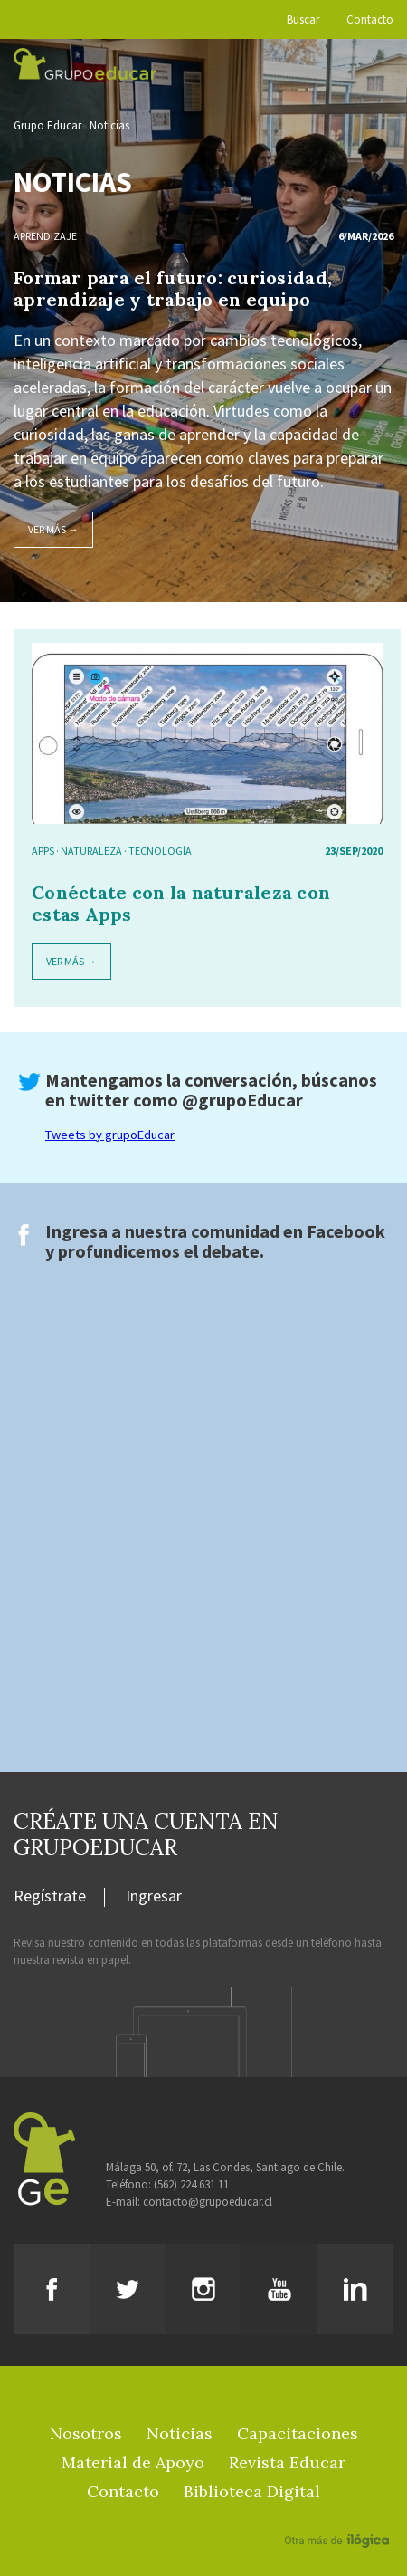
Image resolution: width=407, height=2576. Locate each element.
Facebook (346, 1231)
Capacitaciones (297, 2433)
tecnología (160, 850)
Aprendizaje (45, 236)
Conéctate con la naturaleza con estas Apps (181, 903)
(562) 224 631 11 (191, 2184)
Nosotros (86, 2433)
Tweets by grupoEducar (110, 1134)
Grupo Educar (47, 125)
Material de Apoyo (133, 2462)
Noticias (109, 125)
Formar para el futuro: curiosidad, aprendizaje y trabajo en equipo (173, 288)
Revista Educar (287, 2462)
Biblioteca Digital (252, 2491)
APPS (43, 850)
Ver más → (53, 529)
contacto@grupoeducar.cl (207, 2201)
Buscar (303, 19)
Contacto (369, 19)
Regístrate (50, 1897)
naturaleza (91, 850)
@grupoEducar (242, 1099)
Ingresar (154, 1897)
